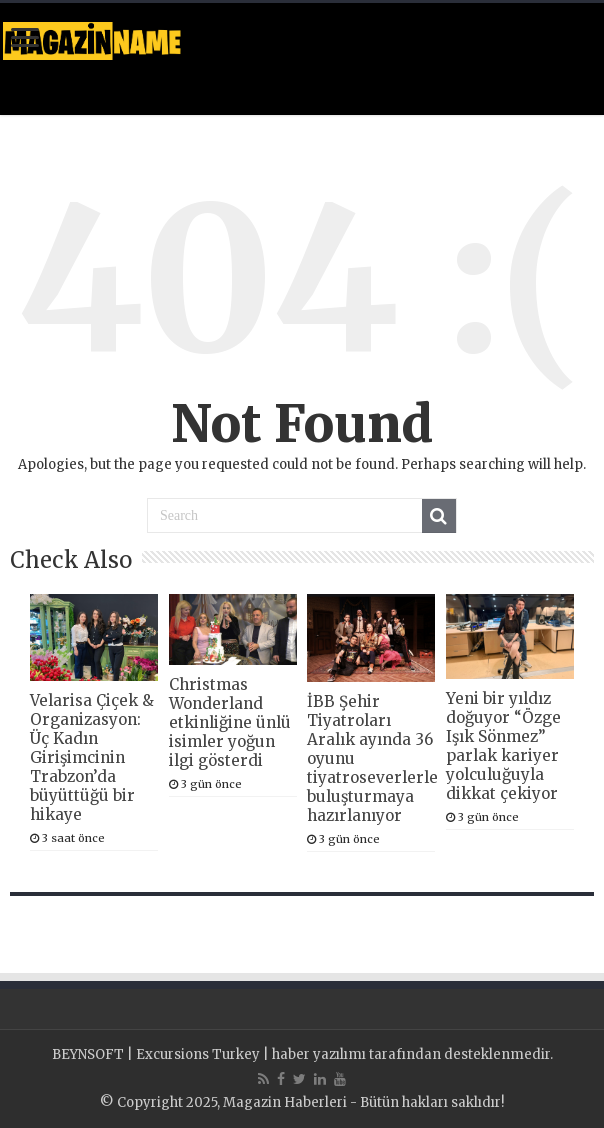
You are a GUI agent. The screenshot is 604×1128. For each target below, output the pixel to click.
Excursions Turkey (198, 1054)
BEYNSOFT (88, 1054)
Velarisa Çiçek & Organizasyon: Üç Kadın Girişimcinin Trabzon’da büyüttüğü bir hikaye (92, 757)
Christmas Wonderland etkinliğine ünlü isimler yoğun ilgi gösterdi (230, 722)
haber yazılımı (319, 1054)
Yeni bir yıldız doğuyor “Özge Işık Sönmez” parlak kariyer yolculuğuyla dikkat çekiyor (503, 746)
